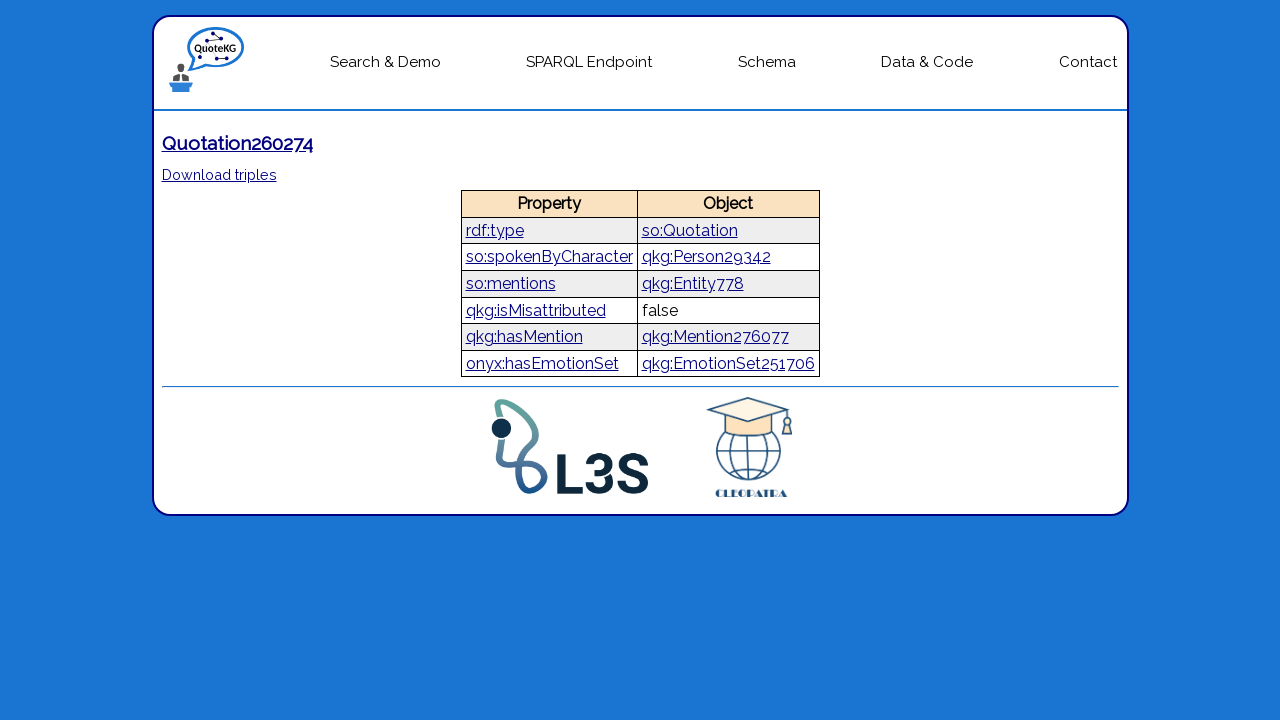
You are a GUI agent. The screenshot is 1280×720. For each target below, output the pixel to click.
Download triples (219, 174)
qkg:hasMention (524, 336)
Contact (1088, 62)
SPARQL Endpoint (589, 62)
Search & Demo (385, 62)
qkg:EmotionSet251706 (728, 363)
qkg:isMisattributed (536, 310)
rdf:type (495, 230)
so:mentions (511, 283)
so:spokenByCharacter (549, 256)
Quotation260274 (237, 143)
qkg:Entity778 (693, 283)
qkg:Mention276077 (715, 336)
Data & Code (927, 62)
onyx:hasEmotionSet (542, 363)
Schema (767, 62)
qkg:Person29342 (706, 256)
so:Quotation (690, 230)
